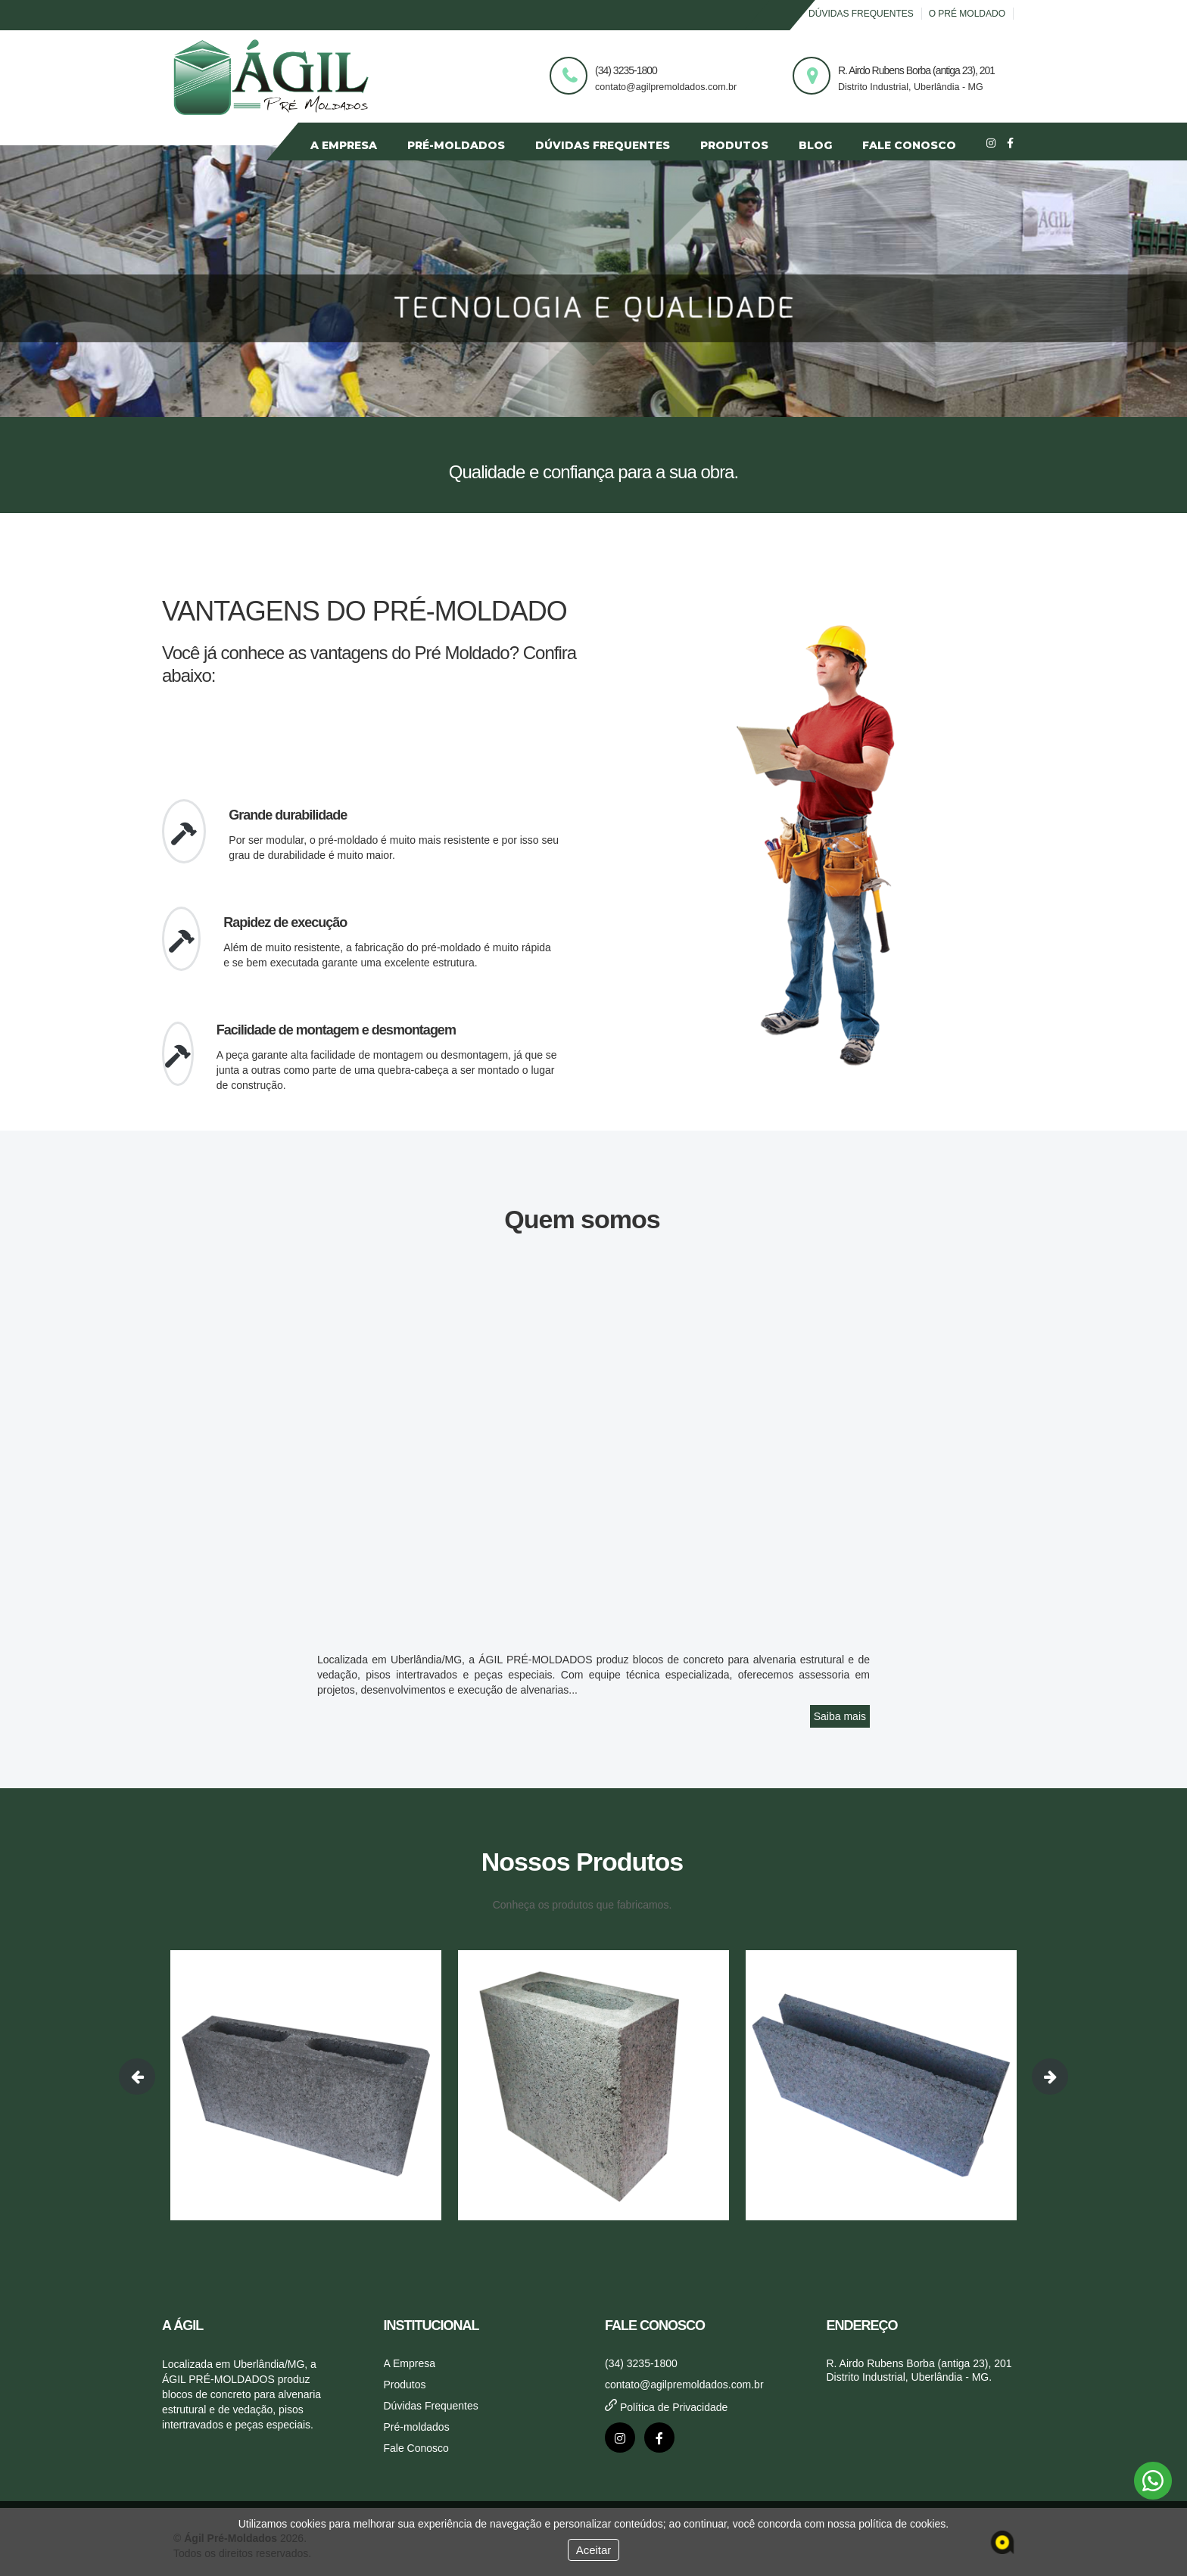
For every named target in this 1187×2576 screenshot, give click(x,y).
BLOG (815, 145)
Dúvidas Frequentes (861, 13)
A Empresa (409, 2363)
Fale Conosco (416, 2448)
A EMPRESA (343, 145)
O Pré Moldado (967, 13)
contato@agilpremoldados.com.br (684, 2384)
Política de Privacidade (666, 2407)
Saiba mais (840, 1716)
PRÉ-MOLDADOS (456, 145)
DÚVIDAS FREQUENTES (602, 145)
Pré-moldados (417, 2427)
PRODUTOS (734, 145)
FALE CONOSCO (909, 145)
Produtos (405, 2384)
